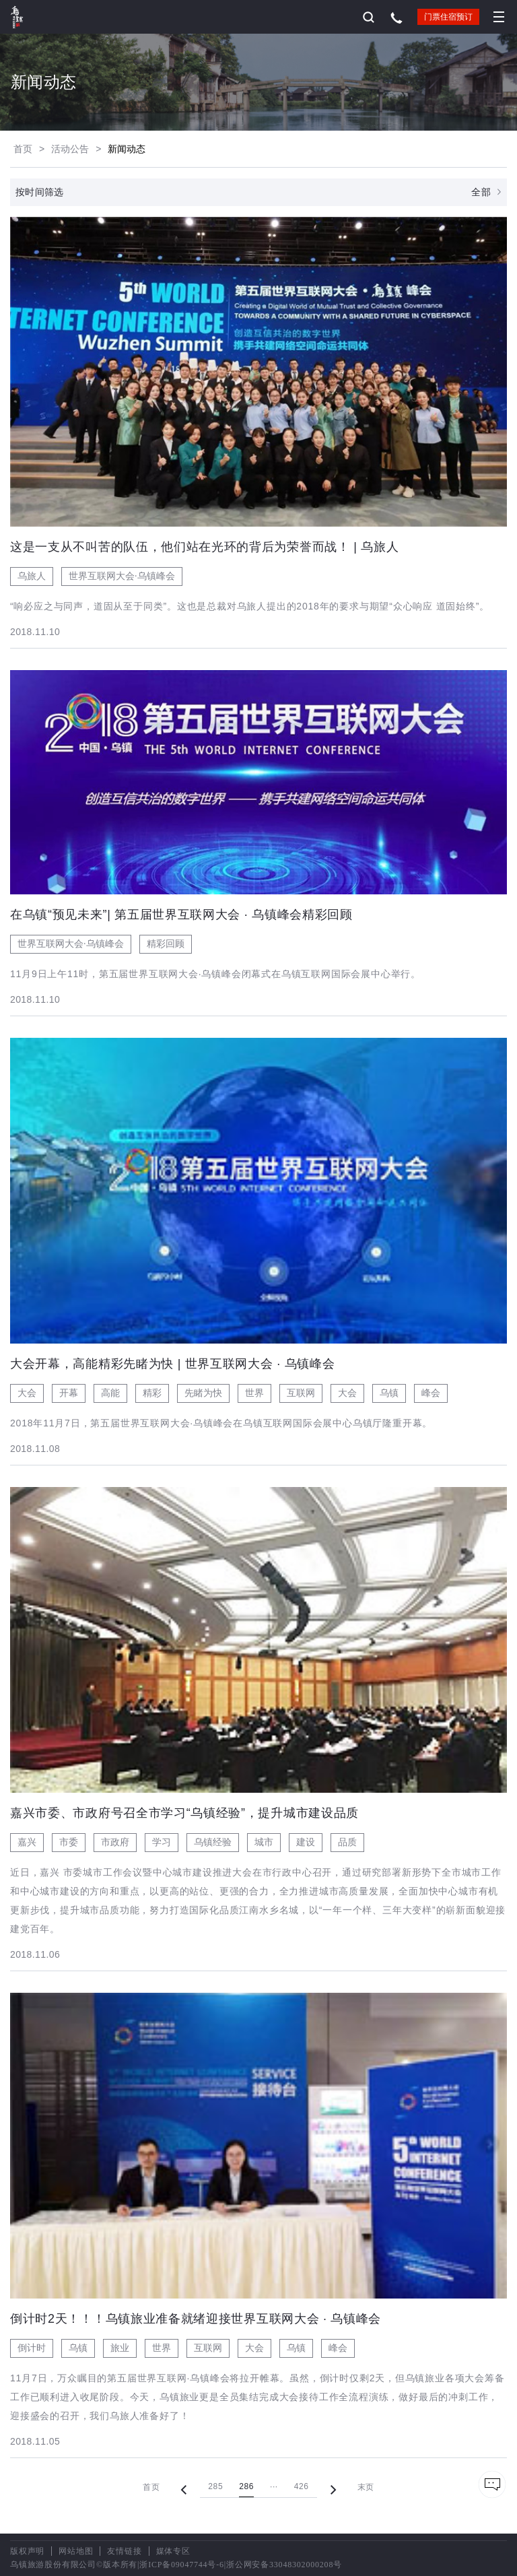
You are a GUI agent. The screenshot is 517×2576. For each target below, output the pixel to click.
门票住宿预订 (448, 17)
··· (274, 2486)
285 (215, 2486)
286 (246, 2486)
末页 (365, 2487)
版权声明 (27, 2551)
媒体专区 (173, 2551)
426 (301, 2486)
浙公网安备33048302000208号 (284, 2564)
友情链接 (124, 2551)
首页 (22, 148)
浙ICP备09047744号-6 (181, 2564)
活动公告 (70, 148)
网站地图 (76, 2551)
